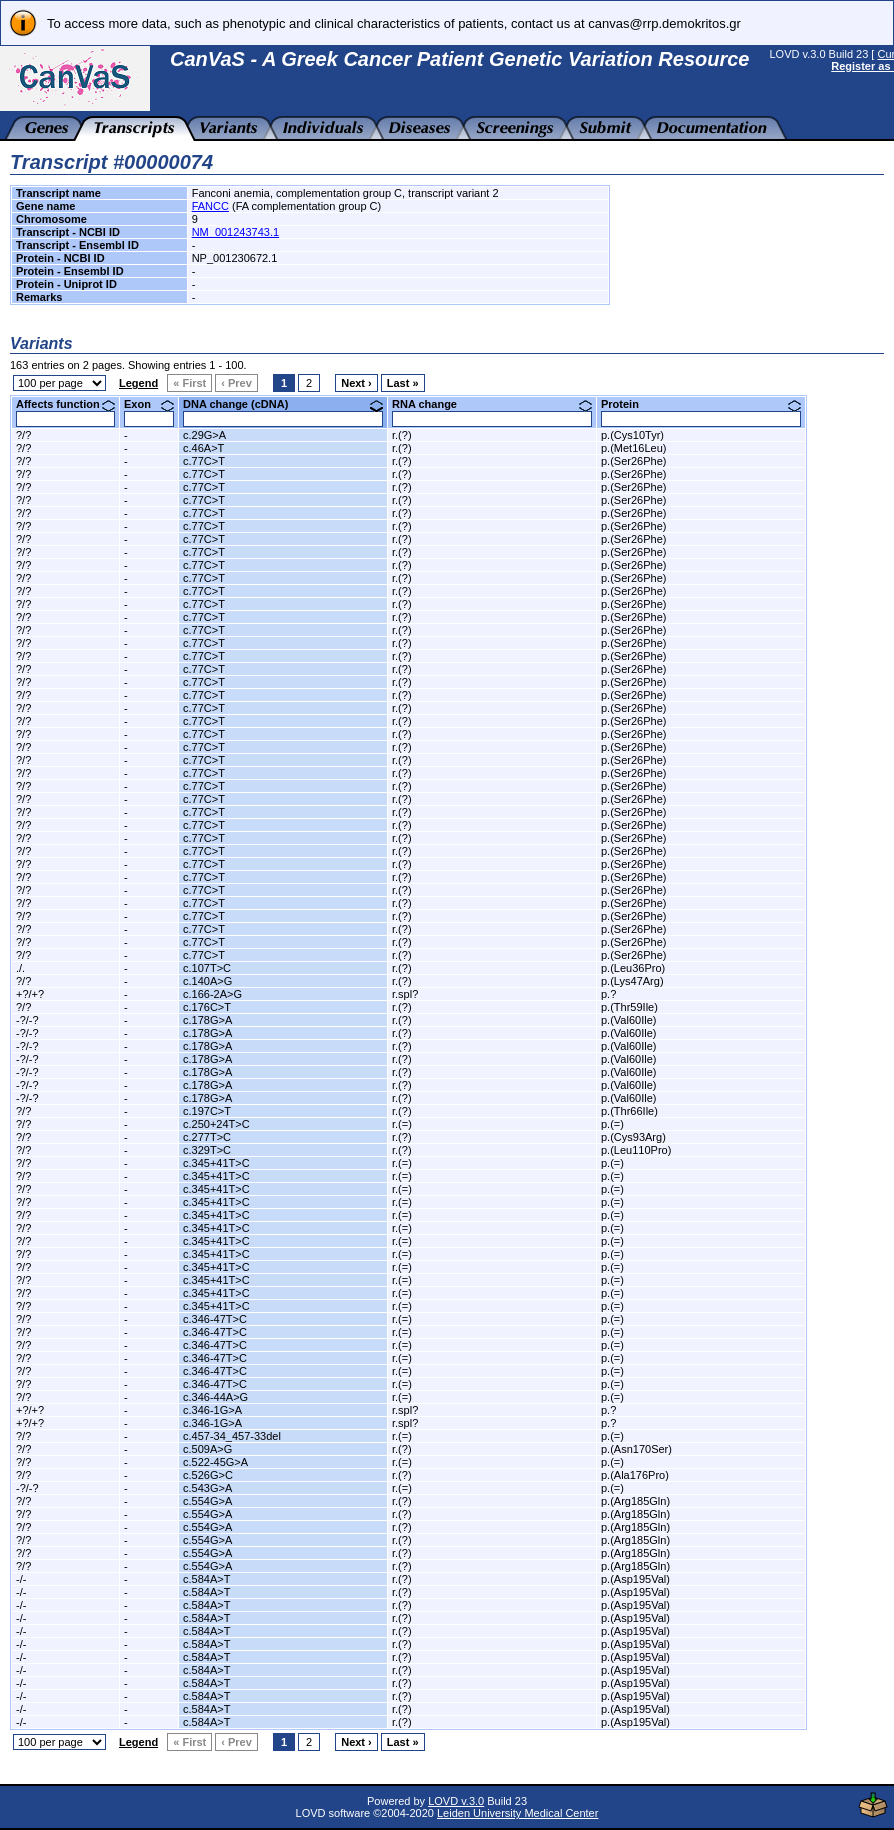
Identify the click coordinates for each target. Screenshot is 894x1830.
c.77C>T (204, 461)
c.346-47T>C (215, 1319)
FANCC (210, 206)
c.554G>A (207, 1501)
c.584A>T (206, 1579)
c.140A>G (207, 981)
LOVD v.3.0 (456, 1801)
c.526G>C (208, 1475)
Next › (356, 383)
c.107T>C (207, 968)
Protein (701, 404)
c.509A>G (207, 1449)
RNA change (492, 404)
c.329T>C (207, 1150)
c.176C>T (207, 1007)
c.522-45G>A (215, 1462)
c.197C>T (207, 1111)
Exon (149, 404)
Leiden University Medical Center (517, 1813)
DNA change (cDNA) (283, 404)
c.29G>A (204, 435)
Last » (403, 383)
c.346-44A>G (215, 1397)
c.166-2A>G (212, 994)
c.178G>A (207, 1020)
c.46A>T (203, 448)
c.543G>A (207, 1488)
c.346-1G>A (212, 1410)
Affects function (65, 404)
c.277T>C (207, 1137)
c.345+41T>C (216, 1163)
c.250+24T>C (216, 1124)
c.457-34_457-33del (232, 1436)
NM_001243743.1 (235, 232)
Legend (138, 383)
